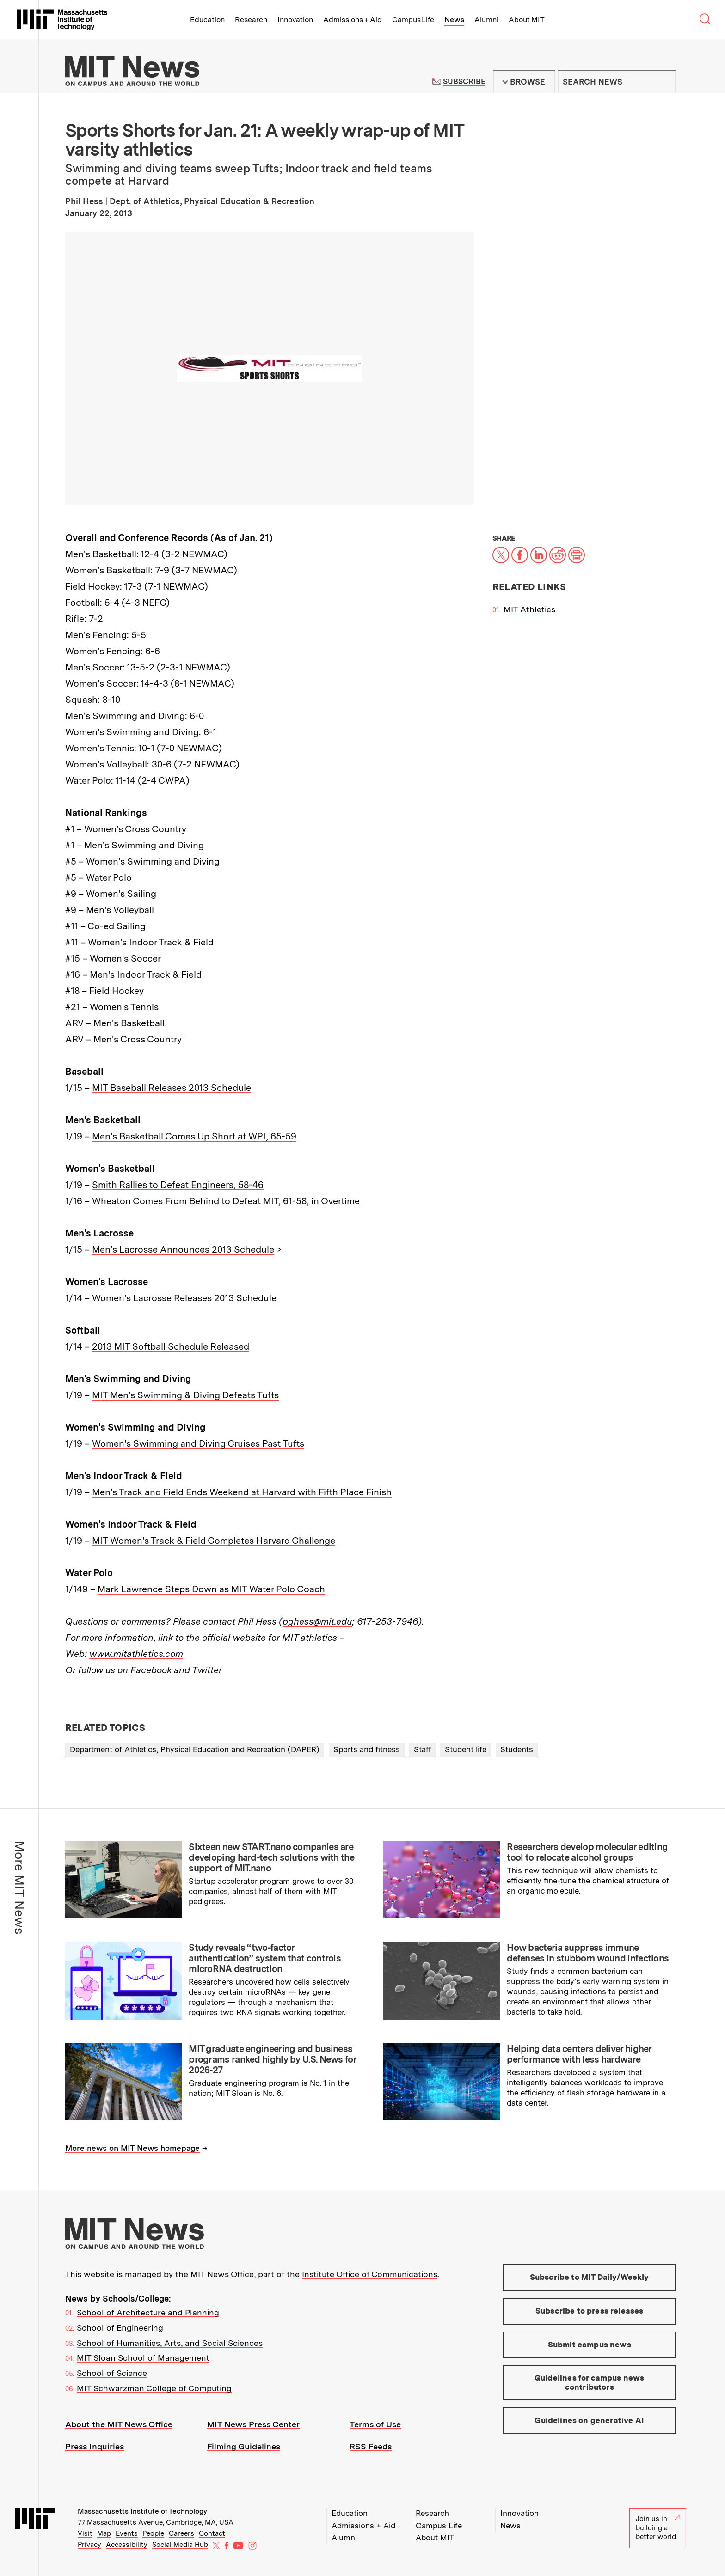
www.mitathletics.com (136, 1653)
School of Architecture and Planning (148, 2312)
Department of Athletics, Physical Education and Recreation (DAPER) (194, 1749)
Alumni (486, 19)
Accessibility (126, 2544)
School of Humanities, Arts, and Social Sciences (170, 2343)
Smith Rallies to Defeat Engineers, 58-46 (178, 1184)
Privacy (89, 2544)
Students (516, 1749)
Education (207, 19)
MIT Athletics (529, 609)
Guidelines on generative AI (589, 2420)
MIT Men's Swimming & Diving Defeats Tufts (185, 1395)
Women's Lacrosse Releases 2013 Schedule (184, 1297)
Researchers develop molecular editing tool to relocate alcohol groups (587, 1852)
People (153, 2533)
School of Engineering (120, 2327)
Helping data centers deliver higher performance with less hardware (579, 2054)
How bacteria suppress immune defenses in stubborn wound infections (588, 1953)
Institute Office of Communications (369, 2274)
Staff (422, 1749)
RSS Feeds (371, 2446)
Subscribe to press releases (589, 2310)
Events (127, 2533)
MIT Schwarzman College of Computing (154, 2388)
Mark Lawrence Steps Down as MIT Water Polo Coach (211, 1589)
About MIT (526, 19)
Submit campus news (589, 2344)
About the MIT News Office (118, 2424)
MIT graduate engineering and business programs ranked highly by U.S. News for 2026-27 (272, 2059)
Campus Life (413, 19)
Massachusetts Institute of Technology (142, 2511)
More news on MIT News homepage (132, 2148)
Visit (85, 2533)
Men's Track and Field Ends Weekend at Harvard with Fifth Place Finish (242, 1492)
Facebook (151, 1669)
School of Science (112, 2373)
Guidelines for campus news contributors (589, 2382)
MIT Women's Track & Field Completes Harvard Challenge (213, 1540)
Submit (663, 82)
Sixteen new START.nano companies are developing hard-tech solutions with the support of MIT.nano (271, 1857)
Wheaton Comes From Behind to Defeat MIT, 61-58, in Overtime (226, 1200)
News (454, 19)
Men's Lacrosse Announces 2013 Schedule (183, 1249)
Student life (465, 1749)
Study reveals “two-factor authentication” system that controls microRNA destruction (265, 1958)
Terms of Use (375, 2424)
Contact (212, 2533)
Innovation (295, 19)
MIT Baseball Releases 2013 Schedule (171, 1087)
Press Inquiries (94, 2446)
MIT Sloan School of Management (143, 2358)
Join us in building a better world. (658, 2528)
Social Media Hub (180, 2544)
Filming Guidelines (243, 2446)
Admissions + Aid (352, 19)
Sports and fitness (366, 1749)
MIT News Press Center (253, 2424)
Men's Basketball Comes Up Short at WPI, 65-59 (194, 1136)
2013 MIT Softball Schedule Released (170, 1346)
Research (251, 19)
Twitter (207, 1669)
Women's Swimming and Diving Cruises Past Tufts (198, 1443)
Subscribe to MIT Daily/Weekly (589, 2277)
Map (104, 2533)
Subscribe (464, 81)
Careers (181, 2533)
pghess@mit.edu (317, 1621)
